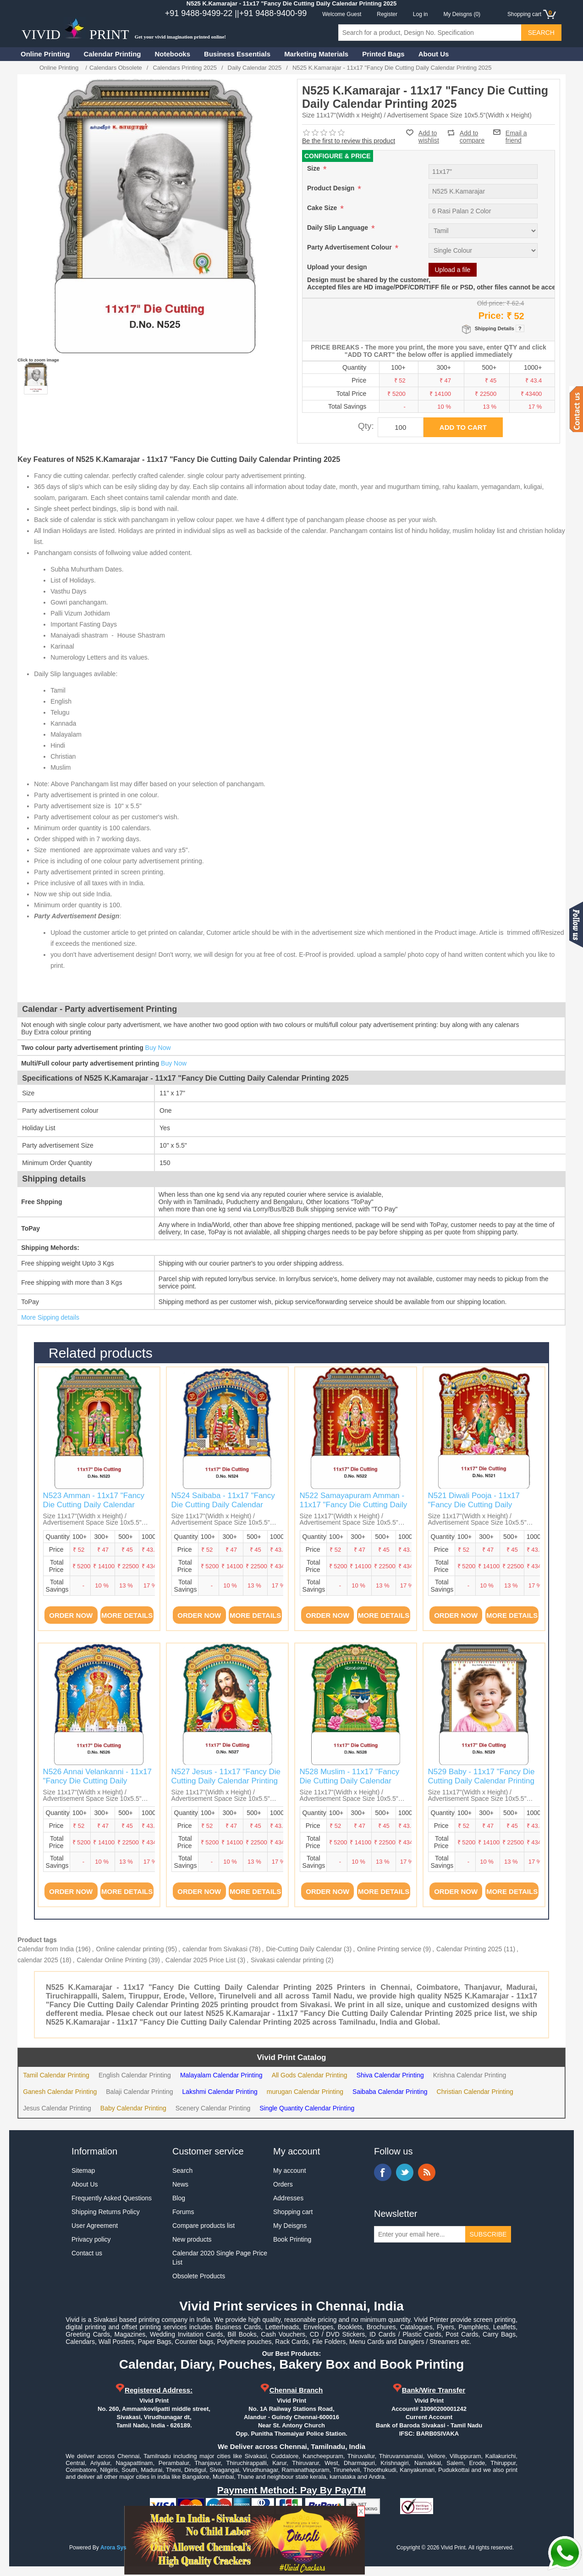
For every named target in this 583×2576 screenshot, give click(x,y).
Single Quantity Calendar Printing (306, 2108)
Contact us (87, 2253)
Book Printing (292, 2239)
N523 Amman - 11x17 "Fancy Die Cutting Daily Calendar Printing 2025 (93, 1505)
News (180, 2184)
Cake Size (323, 207)
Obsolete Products (198, 2276)
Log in (420, 14)
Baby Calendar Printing (133, 2108)
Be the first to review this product (348, 140)
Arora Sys (113, 2547)
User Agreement (95, 2225)
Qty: (366, 426)
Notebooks (173, 54)
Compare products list (203, 2225)
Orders (283, 2184)
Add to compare (472, 132)
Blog (178, 2198)
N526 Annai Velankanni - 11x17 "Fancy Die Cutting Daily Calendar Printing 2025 (97, 1781)
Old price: (491, 303)
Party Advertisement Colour (350, 247)
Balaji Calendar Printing (139, 2091)
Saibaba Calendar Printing (389, 2091)
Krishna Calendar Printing (469, 2075)
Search (182, 2170)
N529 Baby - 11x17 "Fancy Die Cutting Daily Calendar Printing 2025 (481, 1781)
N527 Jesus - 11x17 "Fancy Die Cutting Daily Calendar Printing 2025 (225, 1781)
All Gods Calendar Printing (309, 2075)
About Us (433, 54)
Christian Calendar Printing (475, 2091)
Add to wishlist (428, 136)
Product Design (331, 188)
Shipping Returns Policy (106, 2211)
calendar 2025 (37, 1960)
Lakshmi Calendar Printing (220, 2091)
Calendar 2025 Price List (200, 1960)
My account (289, 2170)
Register (387, 14)
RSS (426, 2172)
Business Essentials (237, 54)
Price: (491, 316)
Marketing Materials (316, 54)
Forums (183, 2211)
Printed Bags (383, 54)
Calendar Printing (112, 54)
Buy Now (158, 1047)
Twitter (404, 2172)
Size (314, 168)
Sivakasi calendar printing (287, 1960)
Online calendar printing (130, 1949)
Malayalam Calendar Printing (221, 2075)
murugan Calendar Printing (305, 2091)
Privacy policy (91, 2239)
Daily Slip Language (338, 227)
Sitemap (83, 2170)
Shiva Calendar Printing (390, 2075)
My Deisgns (290, 2225)
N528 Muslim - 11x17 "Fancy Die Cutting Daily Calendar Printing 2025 (350, 1781)
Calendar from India (45, 1949)
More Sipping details (50, 1317)
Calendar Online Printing (112, 1960)
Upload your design (337, 267)
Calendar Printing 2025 (469, 1949)
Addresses (288, 2198)
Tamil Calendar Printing (56, 2075)
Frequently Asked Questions (112, 2198)
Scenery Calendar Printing (213, 2108)
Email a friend (516, 132)
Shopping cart (293, 2211)
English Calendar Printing (135, 2075)
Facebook (382, 2172)
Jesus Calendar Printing (57, 2108)
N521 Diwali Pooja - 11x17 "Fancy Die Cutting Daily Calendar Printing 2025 (474, 1505)
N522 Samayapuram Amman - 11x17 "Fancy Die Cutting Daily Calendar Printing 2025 (353, 1505)
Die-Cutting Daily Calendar (304, 1949)
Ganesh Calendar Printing (60, 2091)
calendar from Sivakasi (215, 1949)
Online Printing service (389, 1949)
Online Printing (45, 54)
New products (192, 2239)
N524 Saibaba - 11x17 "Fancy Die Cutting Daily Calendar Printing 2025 (223, 1505)
